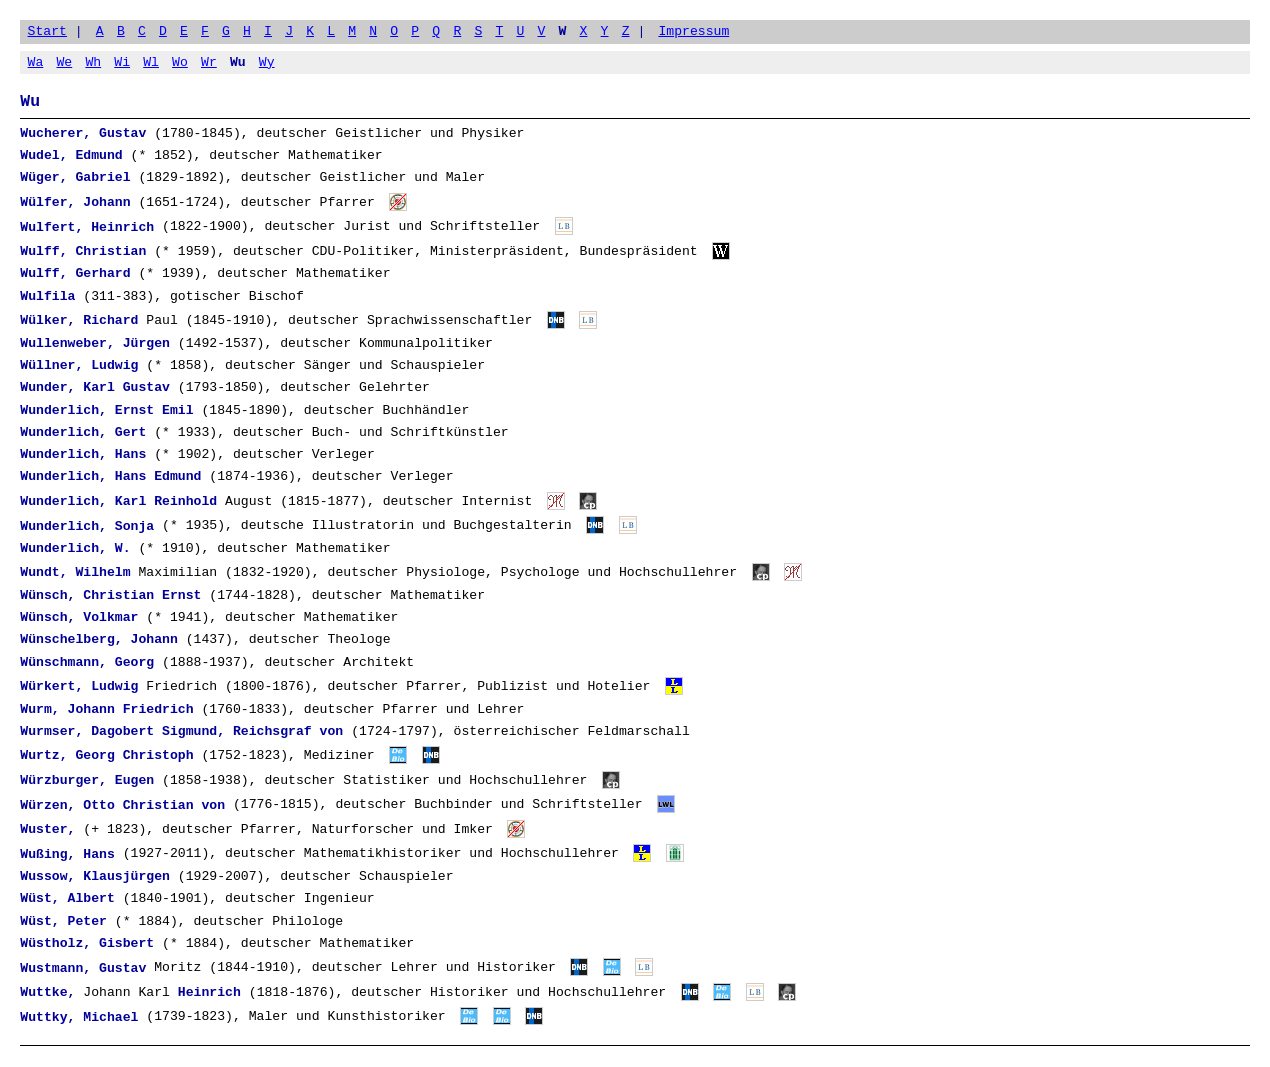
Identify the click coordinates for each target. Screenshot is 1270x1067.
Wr (209, 62)
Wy (267, 62)
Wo (180, 62)
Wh (93, 62)
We (64, 62)
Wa (36, 62)
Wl (151, 62)
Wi (122, 62)
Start (47, 31)
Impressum (693, 31)
